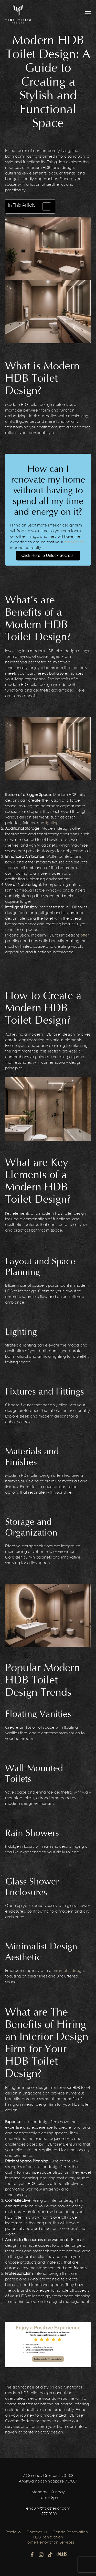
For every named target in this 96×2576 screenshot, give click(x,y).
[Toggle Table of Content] (44, 206)
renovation (74, 542)
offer (84, 935)
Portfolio (13, 2532)
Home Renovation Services (49, 2542)
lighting (52, 823)
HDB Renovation (48, 2537)
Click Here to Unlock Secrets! (47, 555)
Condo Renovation (70, 2532)
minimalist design (68, 1971)
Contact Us (36, 2532)
